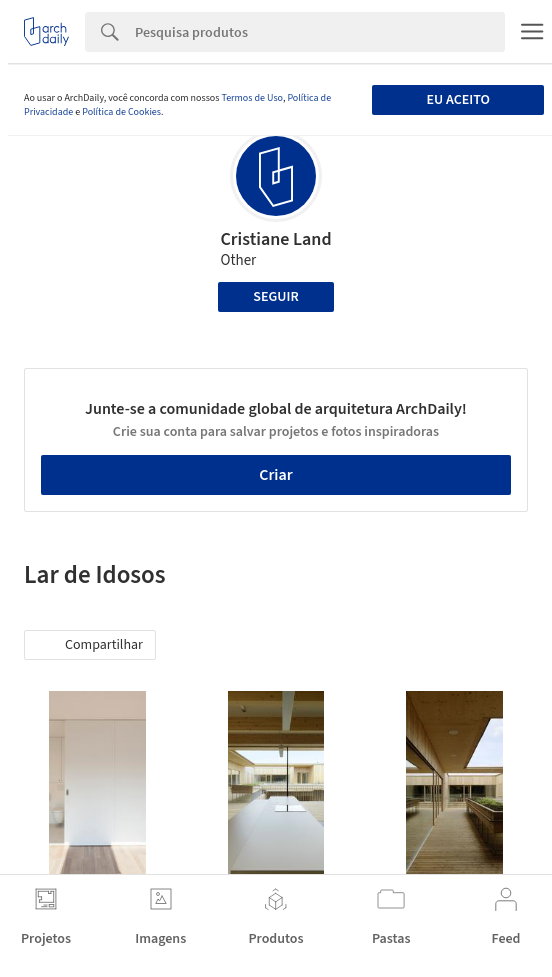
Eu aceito (457, 100)
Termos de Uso (251, 98)
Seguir (275, 297)
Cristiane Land (275, 239)
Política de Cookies (121, 112)
